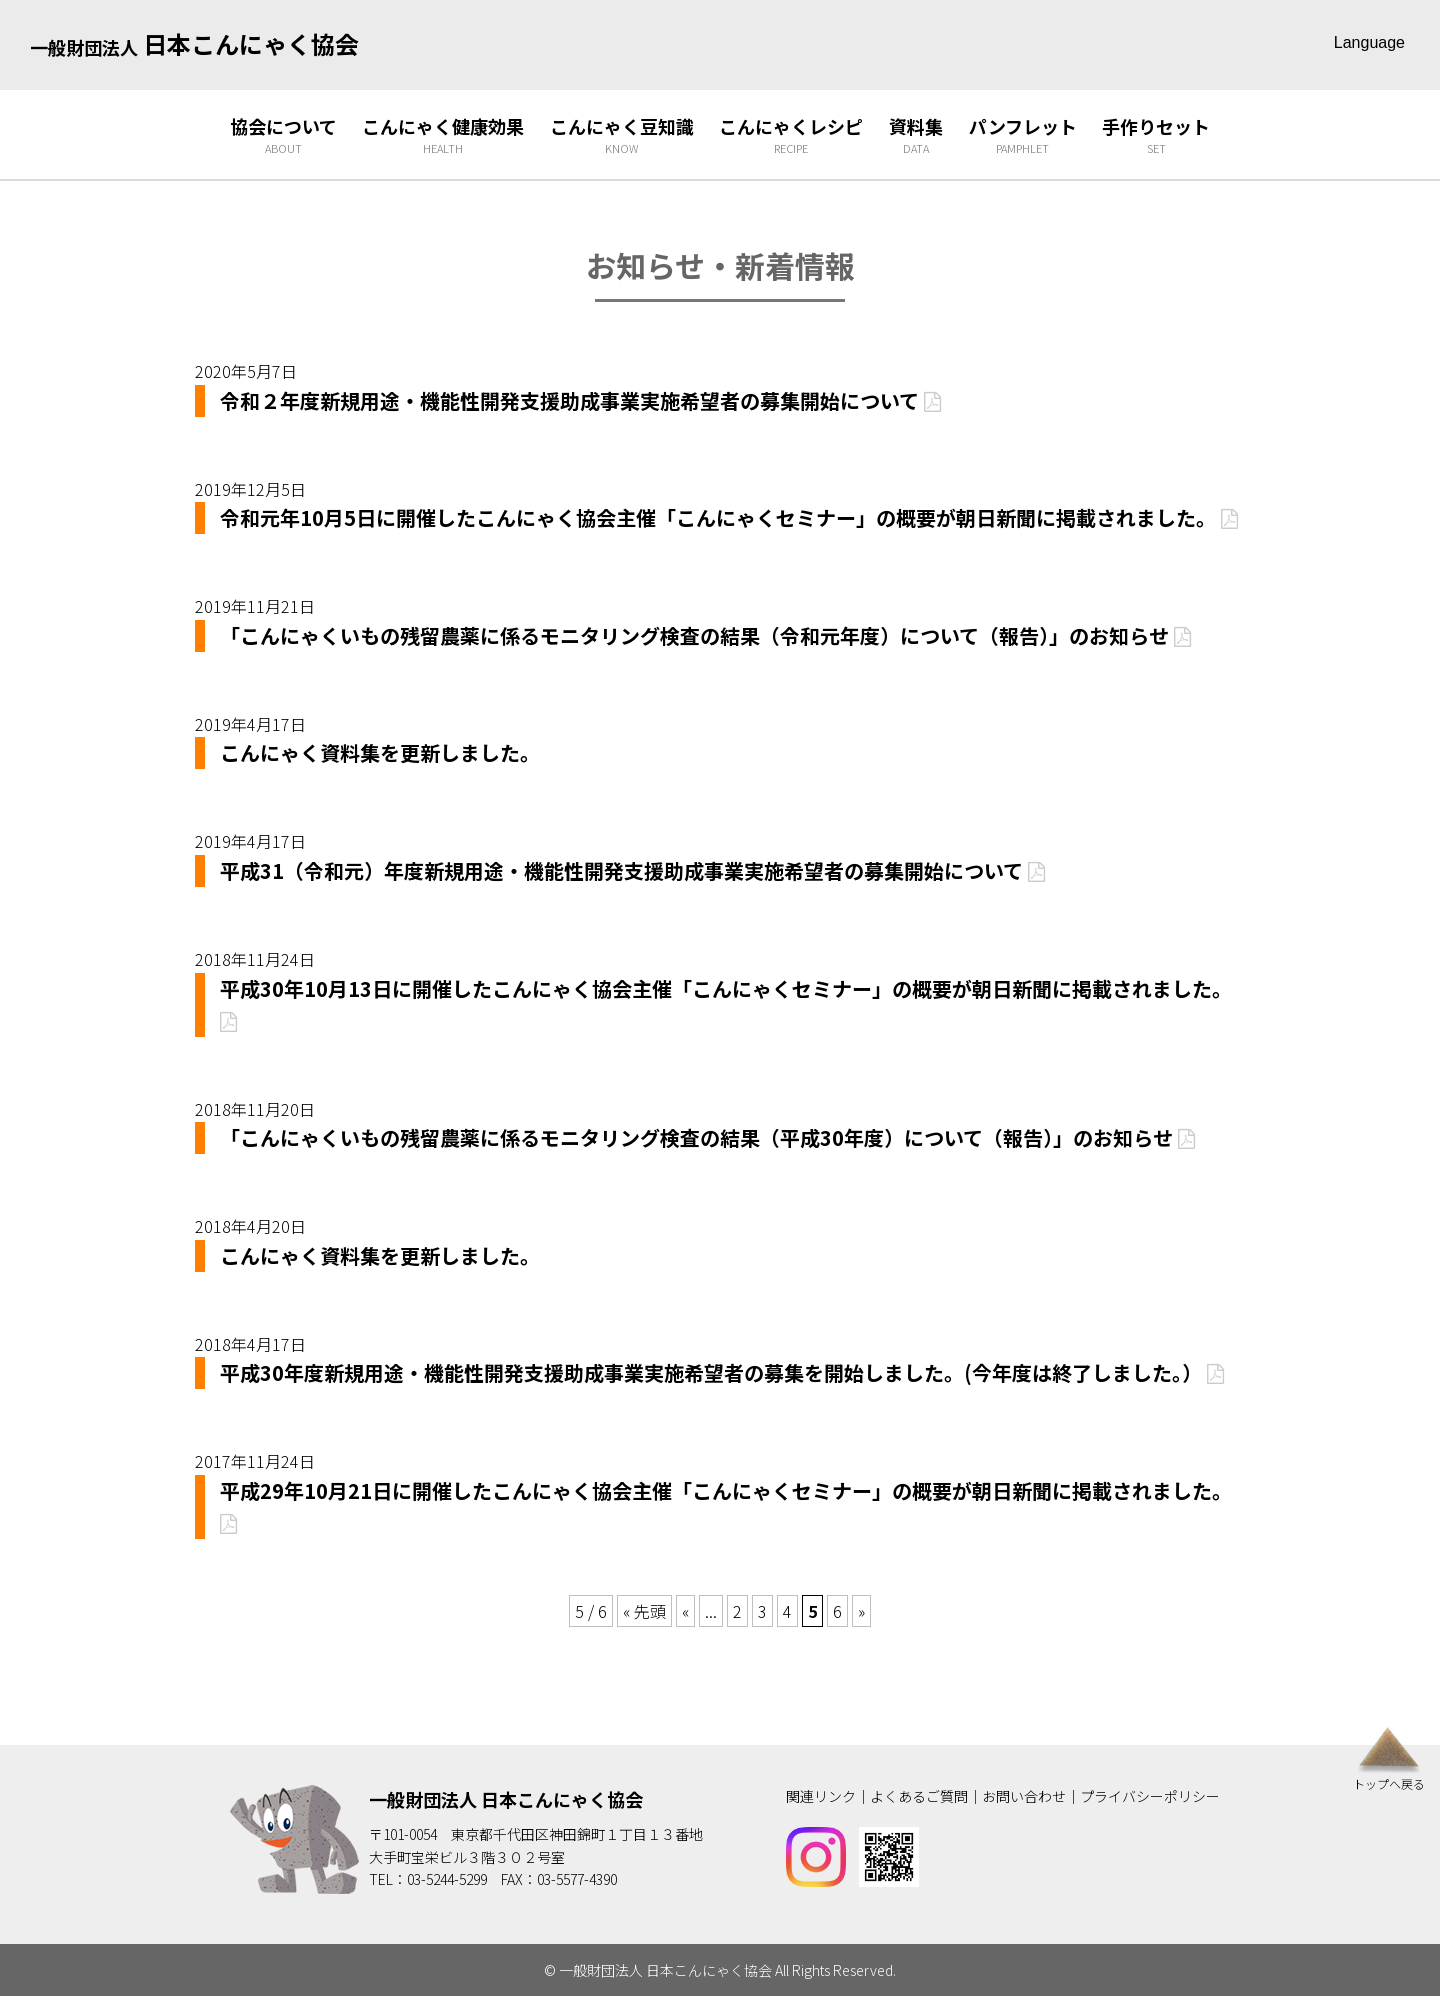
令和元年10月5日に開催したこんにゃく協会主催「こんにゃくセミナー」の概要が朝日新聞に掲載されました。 (729, 517)
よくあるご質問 (919, 1796)
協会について (283, 135)
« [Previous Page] (685, 1611)
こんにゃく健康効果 (443, 135)
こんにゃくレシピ (791, 135)
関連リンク (821, 1796)
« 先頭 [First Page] (644, 1611)
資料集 (916, 135)
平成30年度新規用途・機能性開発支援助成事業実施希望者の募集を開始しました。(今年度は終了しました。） (722, 1372)
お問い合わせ (1024, 1796)
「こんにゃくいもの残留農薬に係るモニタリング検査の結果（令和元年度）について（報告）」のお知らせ (705, 635)
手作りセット (1156, 135)
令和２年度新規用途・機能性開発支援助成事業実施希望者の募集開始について (580, 400)
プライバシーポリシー (1150, 1796)
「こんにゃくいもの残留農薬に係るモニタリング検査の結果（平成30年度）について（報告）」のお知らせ (707, 1137)
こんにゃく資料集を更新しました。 (380, 752)
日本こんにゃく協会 (194, 43)
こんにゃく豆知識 (622, 135)
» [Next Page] (861, 1611)
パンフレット (1023, 135)
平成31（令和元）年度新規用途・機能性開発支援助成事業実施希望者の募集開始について (632, 870)
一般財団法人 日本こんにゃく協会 (506, 1799)
